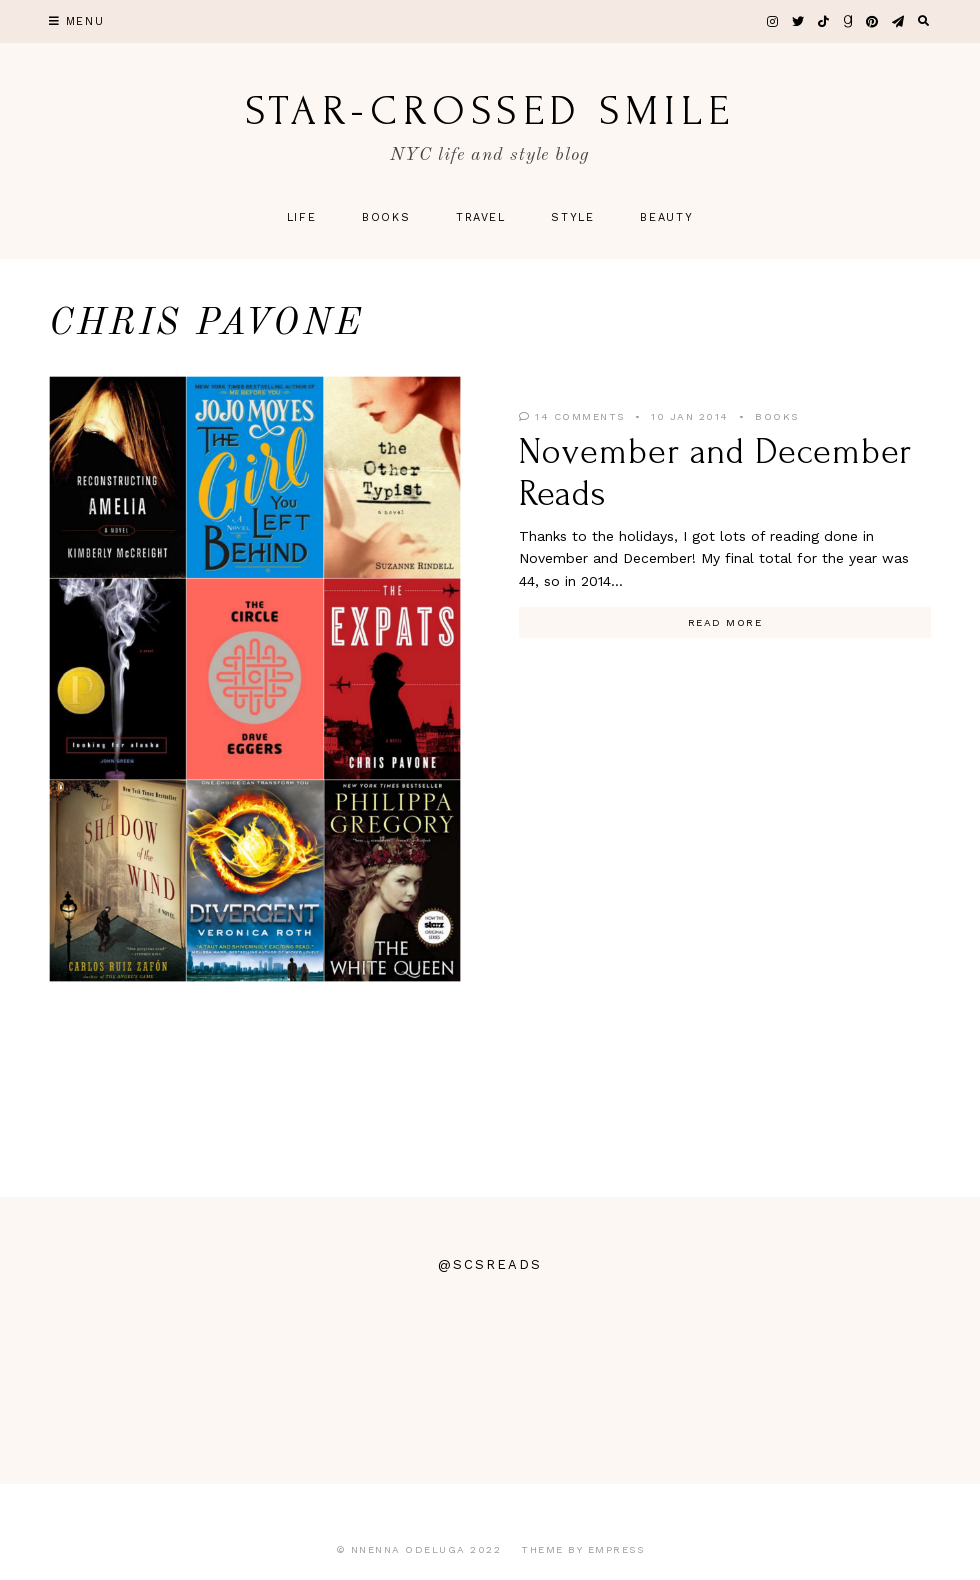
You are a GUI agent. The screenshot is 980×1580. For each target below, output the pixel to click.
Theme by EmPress (582, 1549)
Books (386, 217)
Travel (481, 217)
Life (302, 217)
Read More (725, 622)
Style (572, 217)
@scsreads (490, 1264)
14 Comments (572, 416)
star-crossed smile (490, 111)
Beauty (666, 217)
